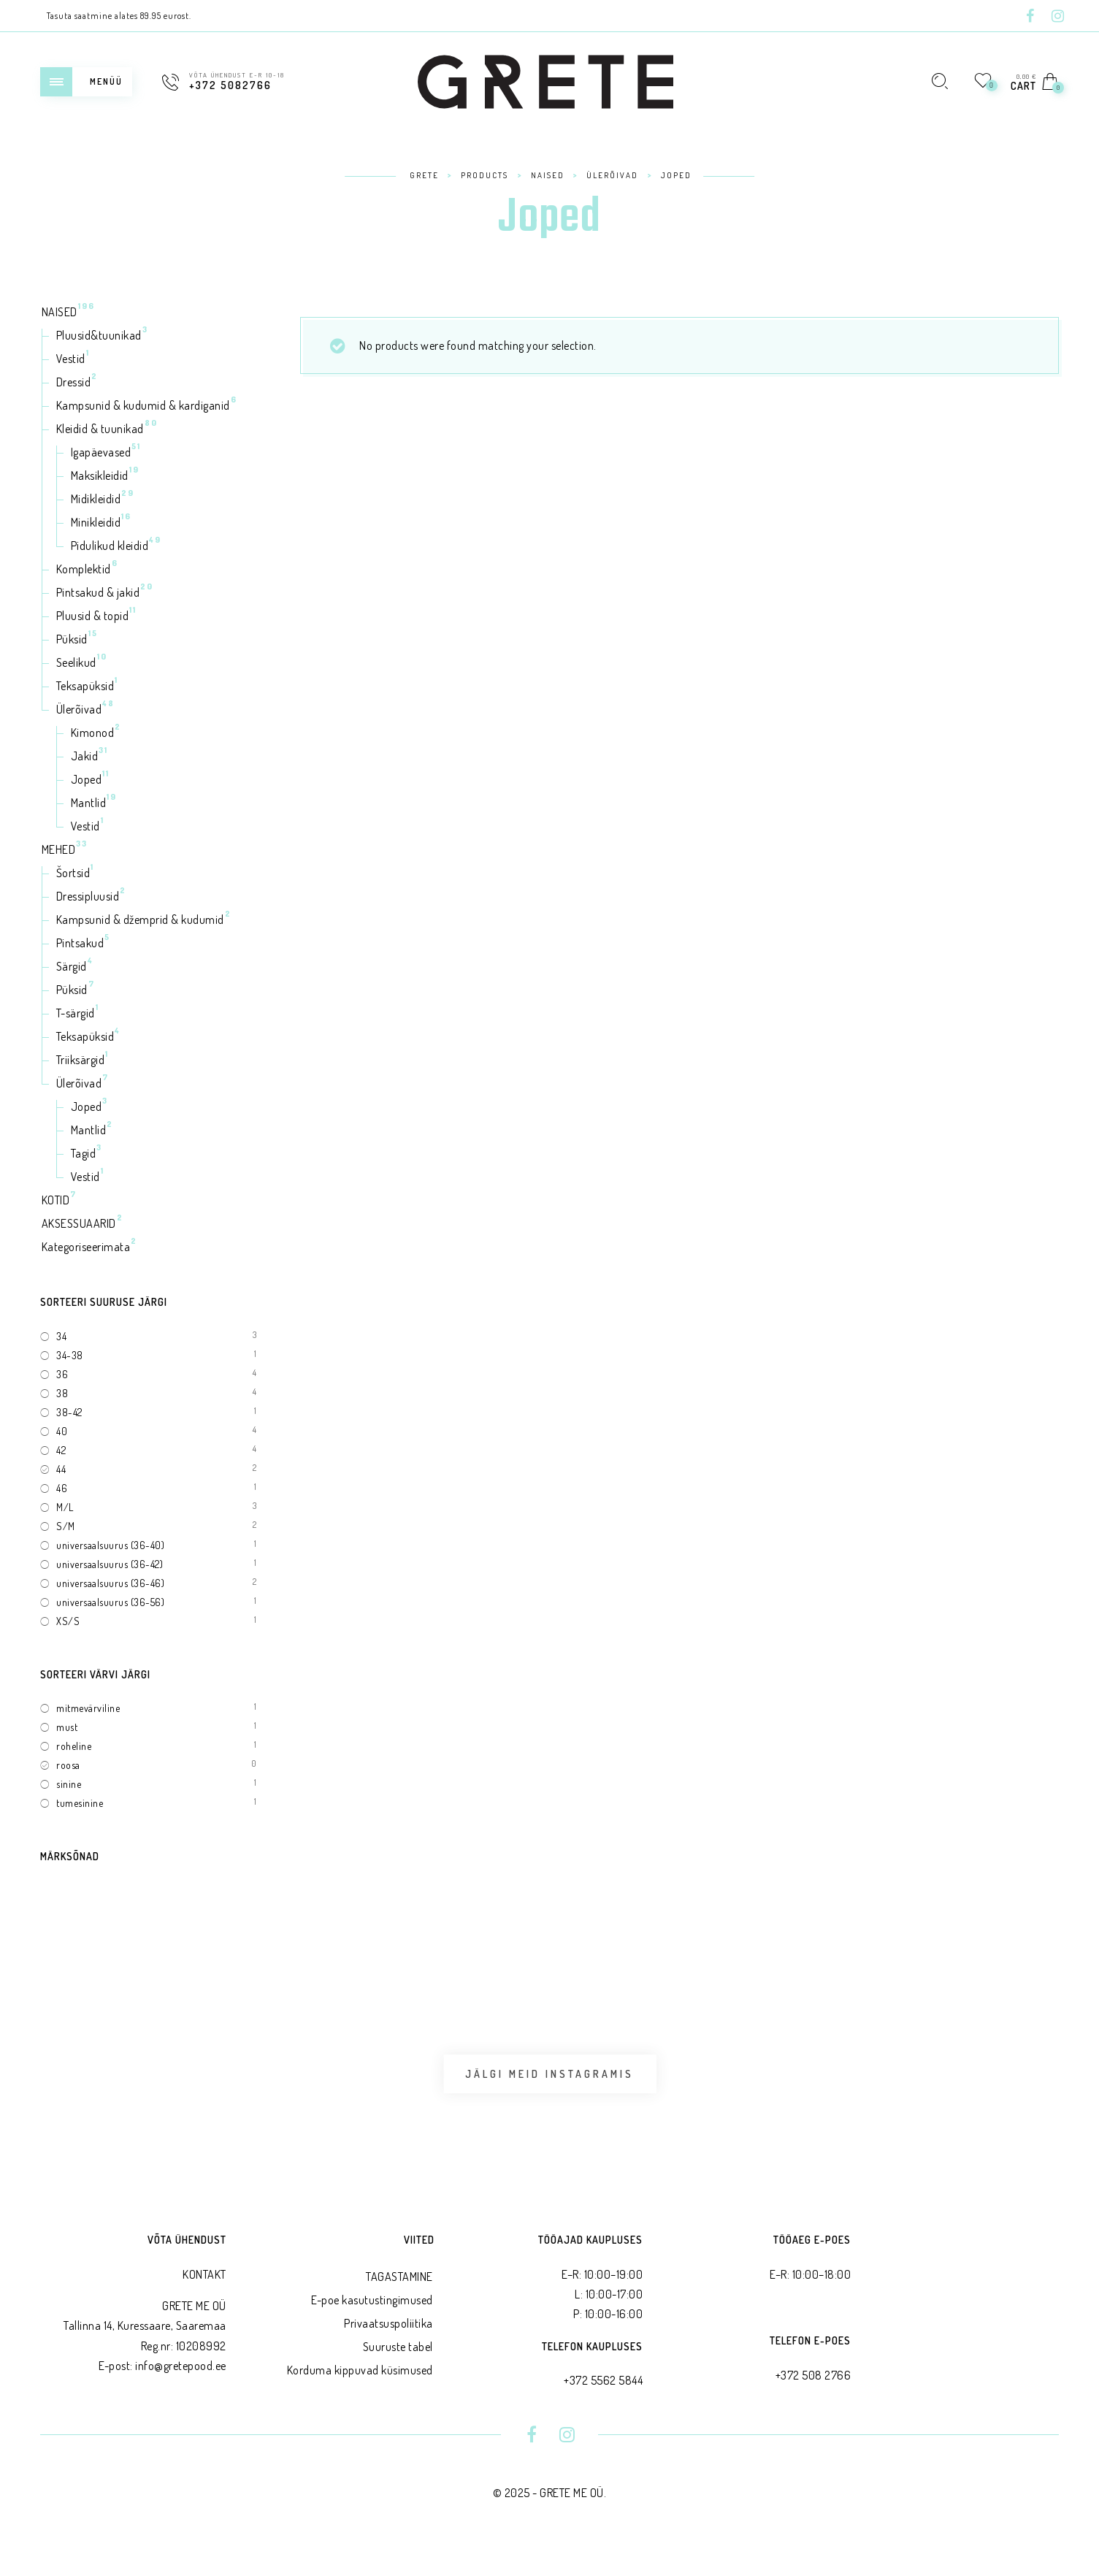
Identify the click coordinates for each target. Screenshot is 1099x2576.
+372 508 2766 (813, 2404)
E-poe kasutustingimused (372, 2329)
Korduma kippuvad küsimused (360, 2399)
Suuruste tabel (398, 2376)
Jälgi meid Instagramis (549, 2088)
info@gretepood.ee (180, 2395)
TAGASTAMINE (399, 2305)
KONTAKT (204, 2303)
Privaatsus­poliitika (388, 2352)
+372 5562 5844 (603, 2409)
